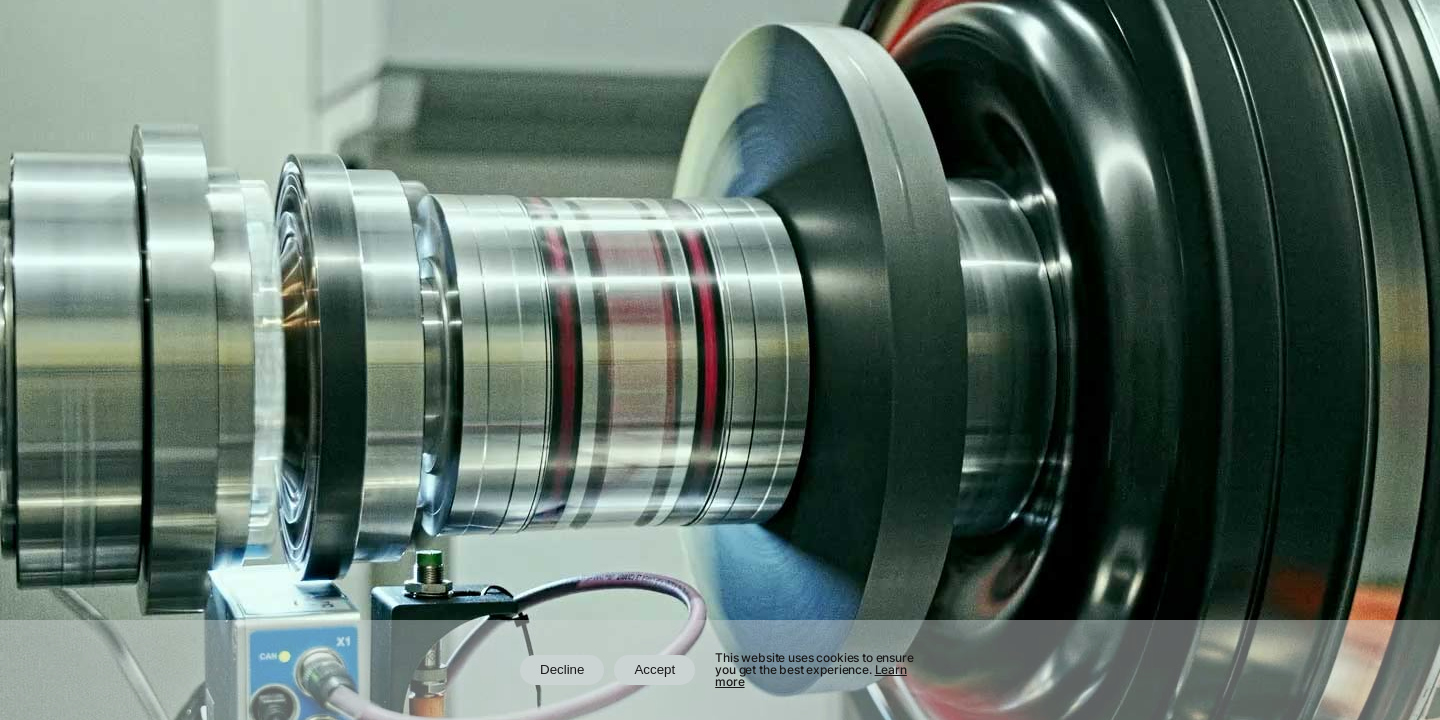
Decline (562, 669)
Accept (654, 669)
